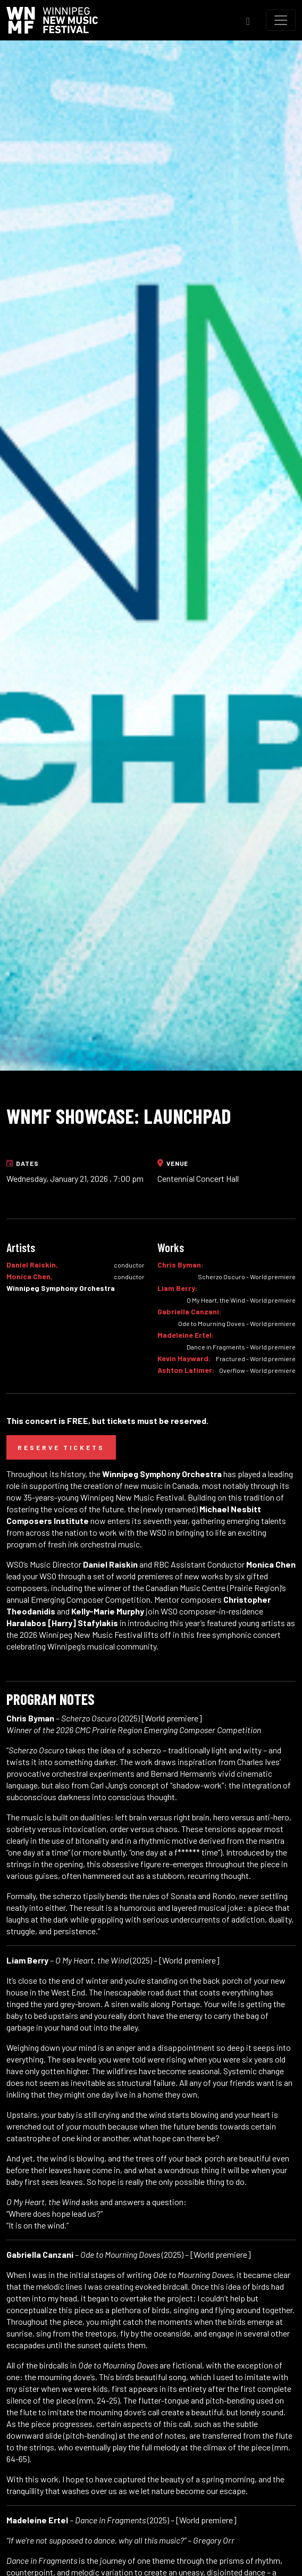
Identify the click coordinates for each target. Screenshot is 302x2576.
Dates (22, 1163)
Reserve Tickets (61, 1447)
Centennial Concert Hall (198, 1178)
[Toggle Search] (248, 20)
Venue (172, 1163)
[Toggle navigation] (281, 20)
